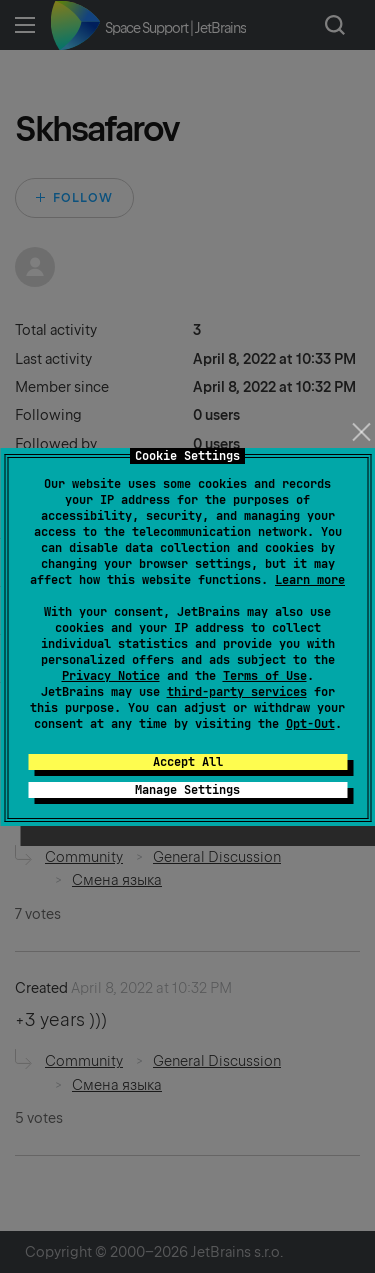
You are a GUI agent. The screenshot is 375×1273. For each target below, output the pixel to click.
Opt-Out (310, 724)
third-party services (237, 692)
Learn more (310, 580)
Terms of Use (265, 676)
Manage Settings (187, 790)
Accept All (188, 762)
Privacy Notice (111, 676)
